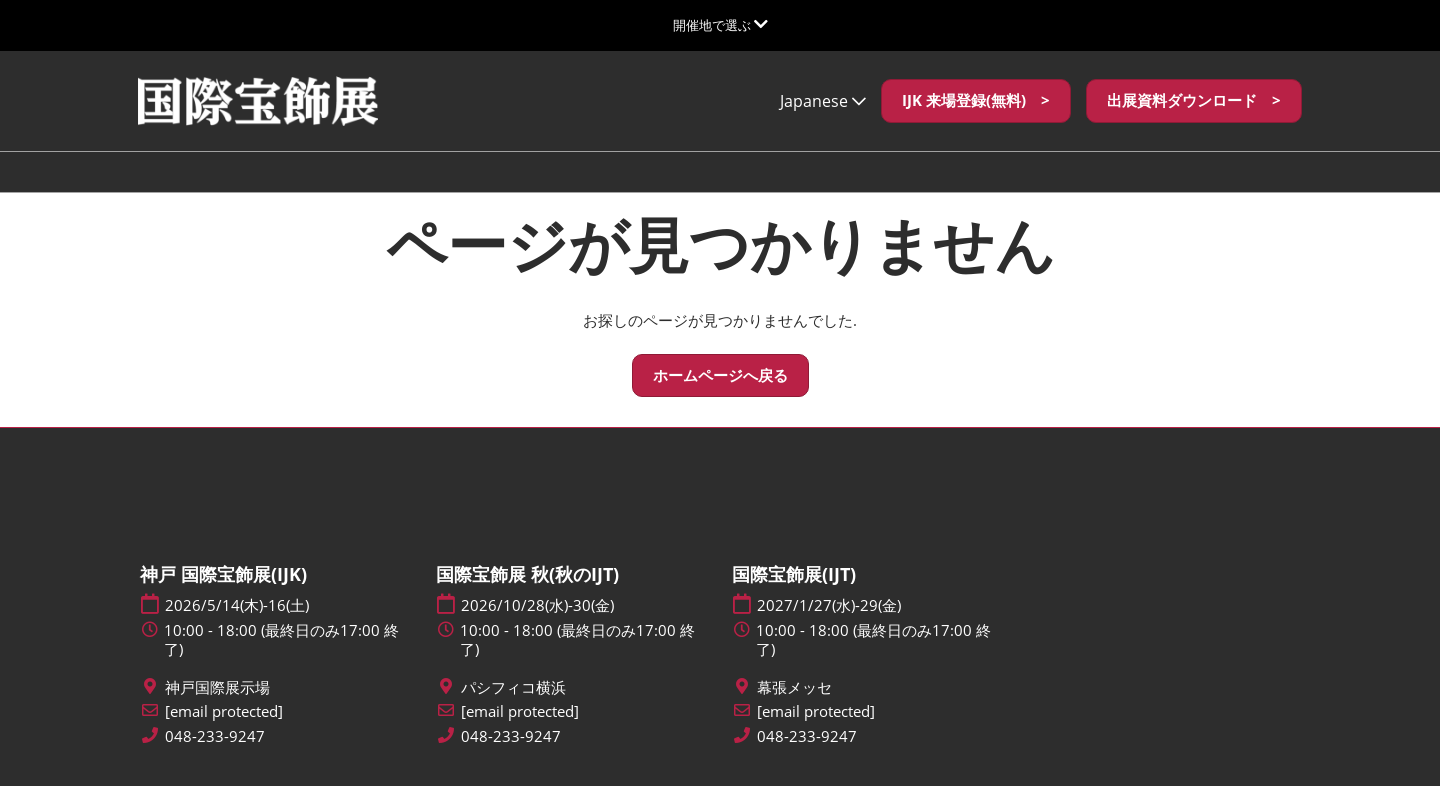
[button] (976, 120)
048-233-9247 (215, 754)
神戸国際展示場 (217, 705)
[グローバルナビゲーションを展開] (720, 25)
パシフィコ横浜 (513, 705)
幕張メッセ (794, 705)
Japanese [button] (823, 120)
